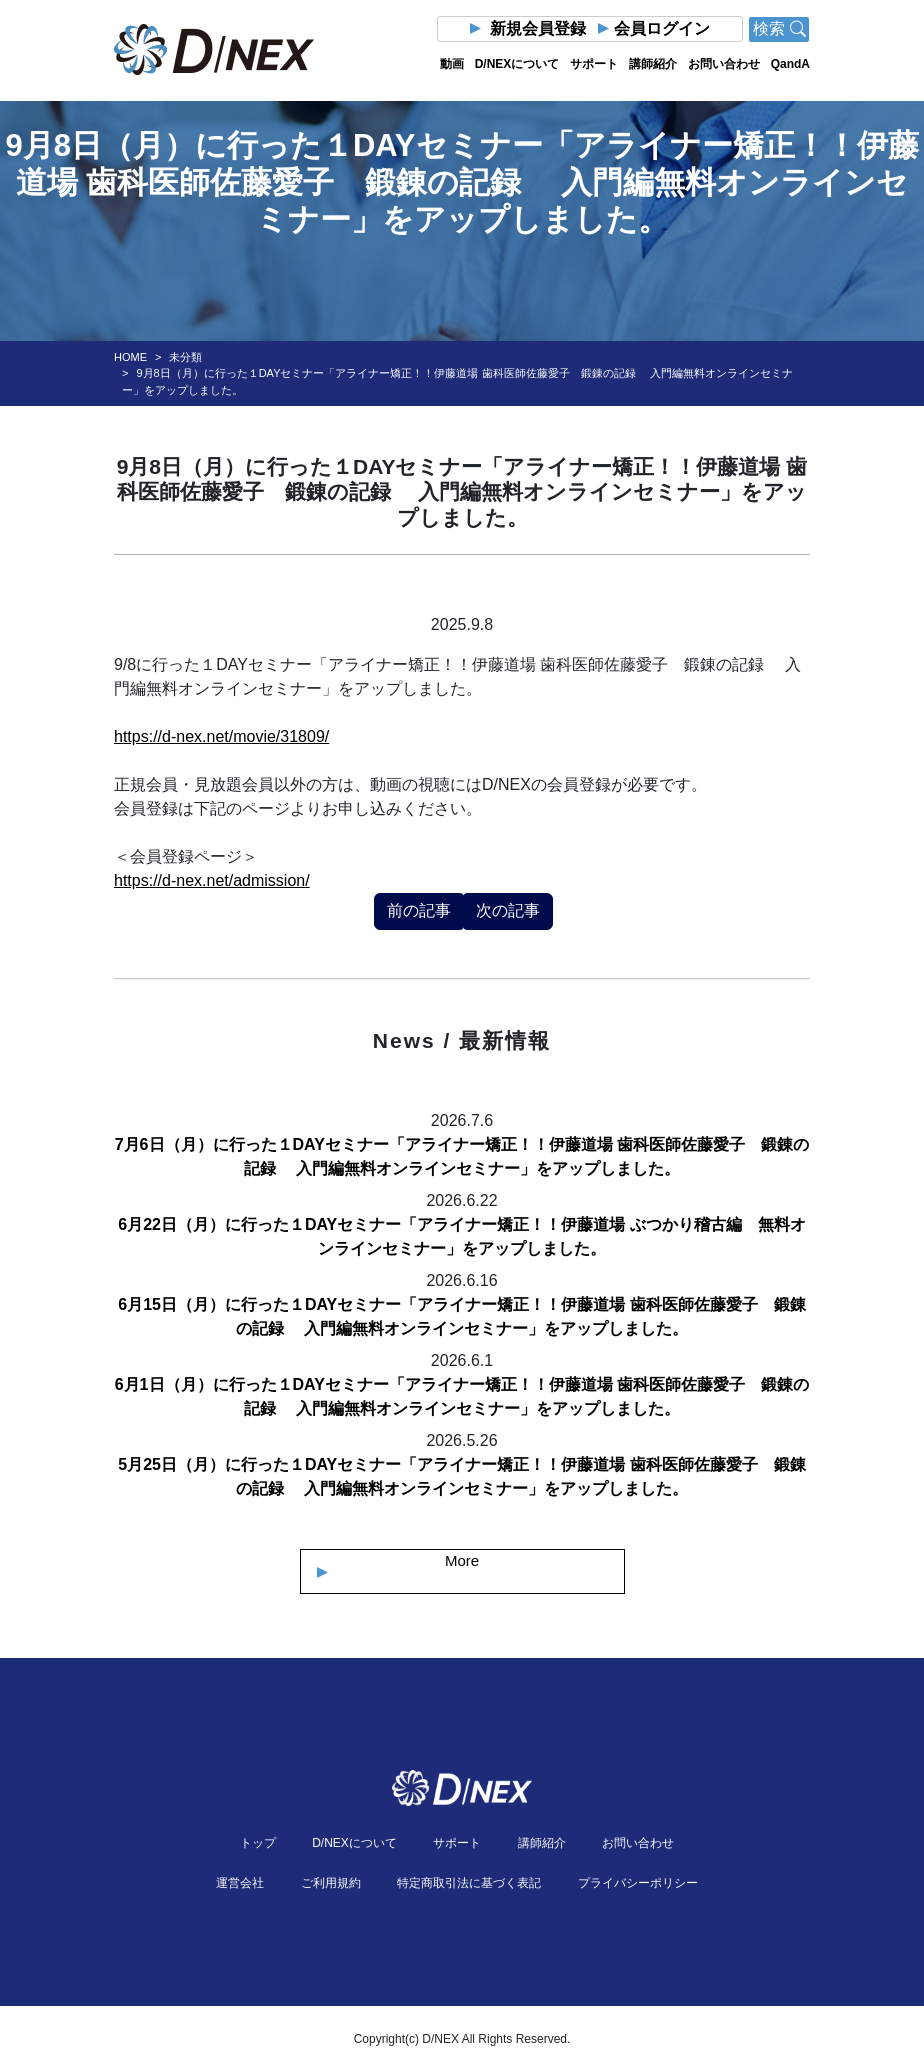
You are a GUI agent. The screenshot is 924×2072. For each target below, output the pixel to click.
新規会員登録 (538, 28)
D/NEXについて (517, 64)
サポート (594, 64)
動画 (452, 64)
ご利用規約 (331, 1883)
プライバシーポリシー (638, 1883)
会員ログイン (662, 28)
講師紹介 (653, 64)
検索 (779, 28)
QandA (790, 64)
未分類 (185, 357)
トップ (258, 1843)
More (462, 1560)
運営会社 (240, 1883)
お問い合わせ (724, 64)
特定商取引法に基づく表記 (469, 1883)
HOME (130, 357)
